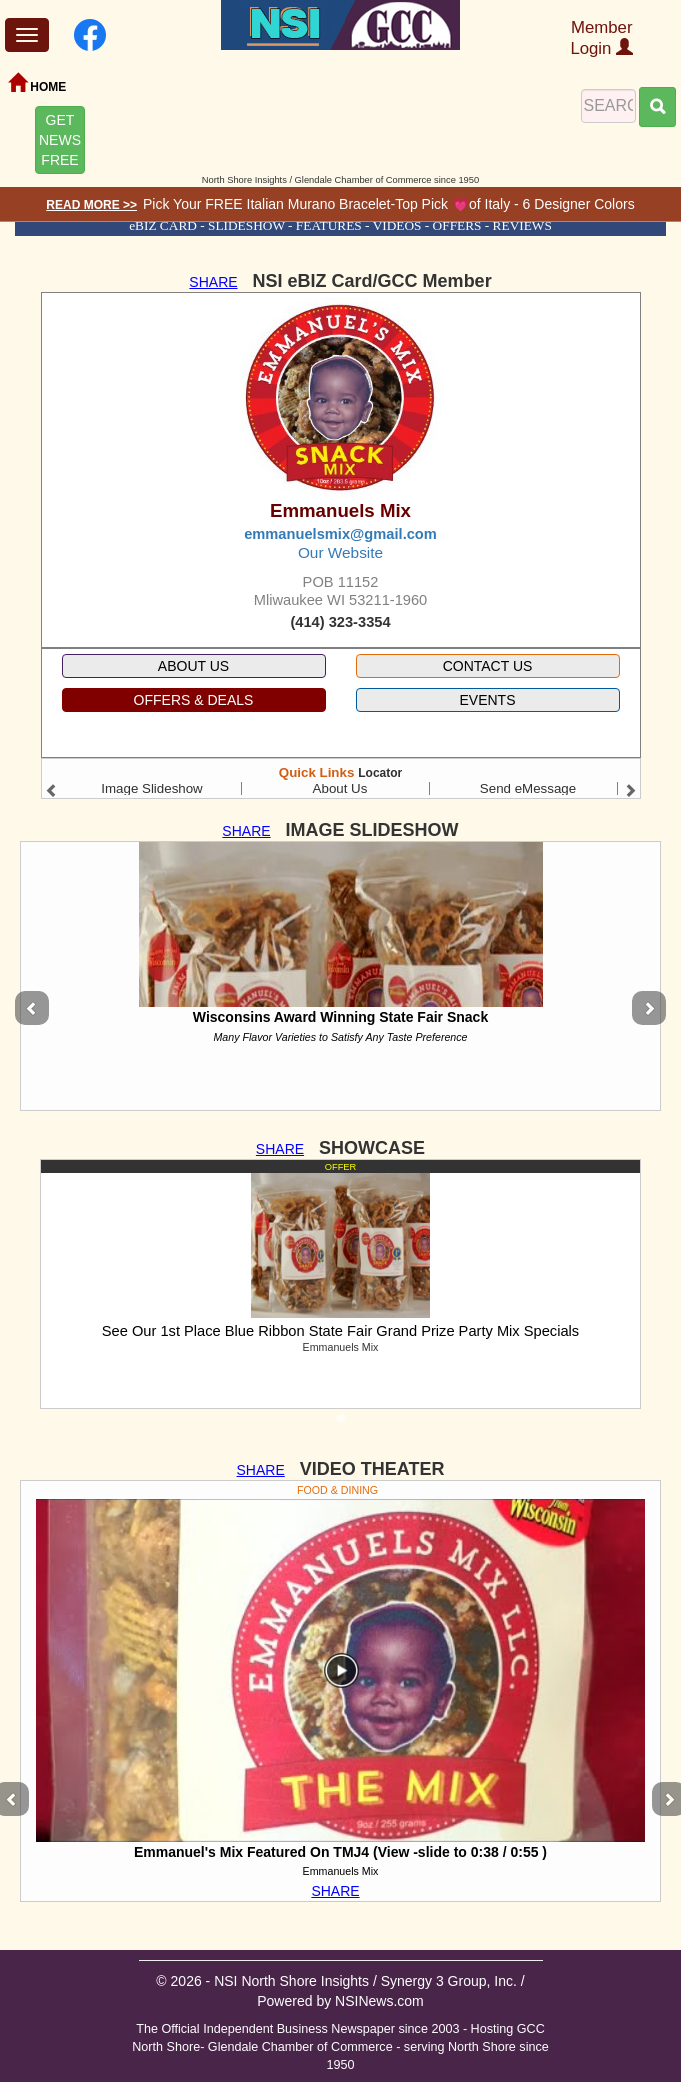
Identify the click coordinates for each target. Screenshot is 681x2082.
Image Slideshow (152, 788)
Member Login (601, 38)
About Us (340, 788)
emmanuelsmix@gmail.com (340, 534)
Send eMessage (528, 788)
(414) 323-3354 (340, 622)
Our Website (340, 552)
